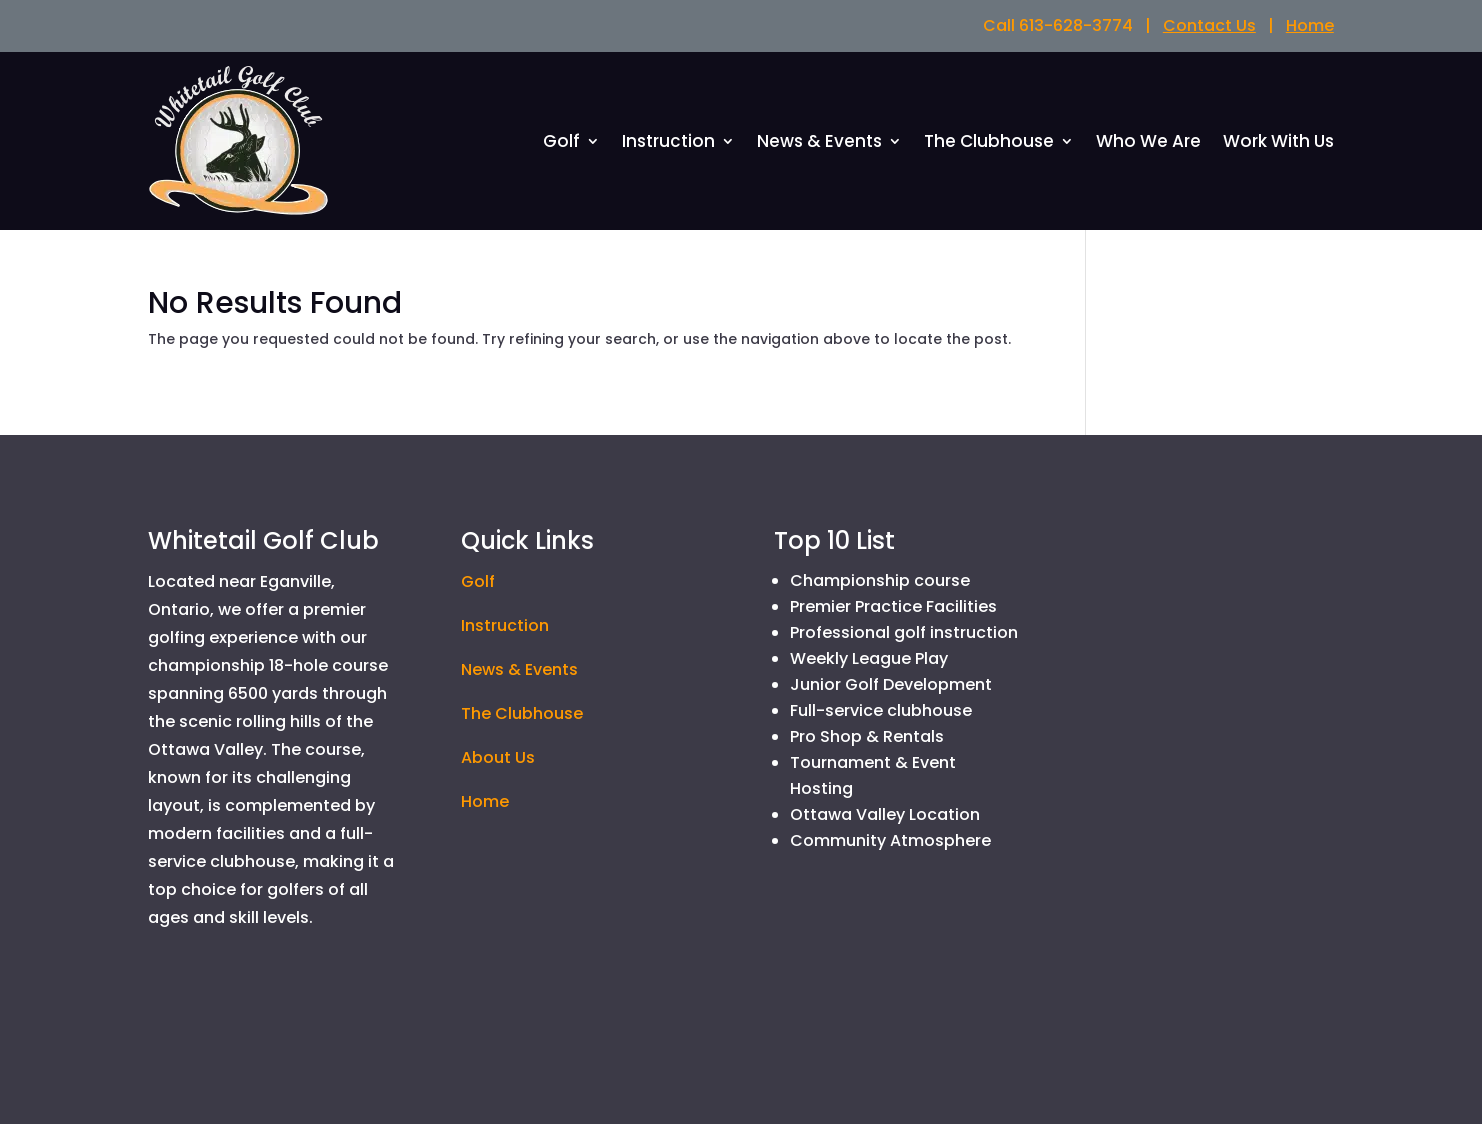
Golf (561, 144)
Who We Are (1148, 144)
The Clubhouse (989, 144)
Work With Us (1278, 144)
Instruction (668, 144)
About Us (498, 758)
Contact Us (1209, 25)
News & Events (819, 144)
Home (1310, 25)
